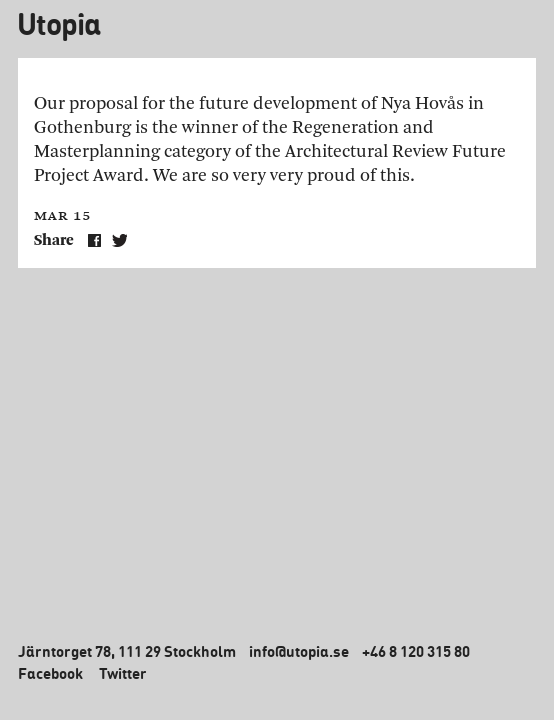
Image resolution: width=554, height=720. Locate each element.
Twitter (123, 673)
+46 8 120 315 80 (416, 651)
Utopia (58, 23)
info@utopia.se (299, 651)
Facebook (50, 673)
